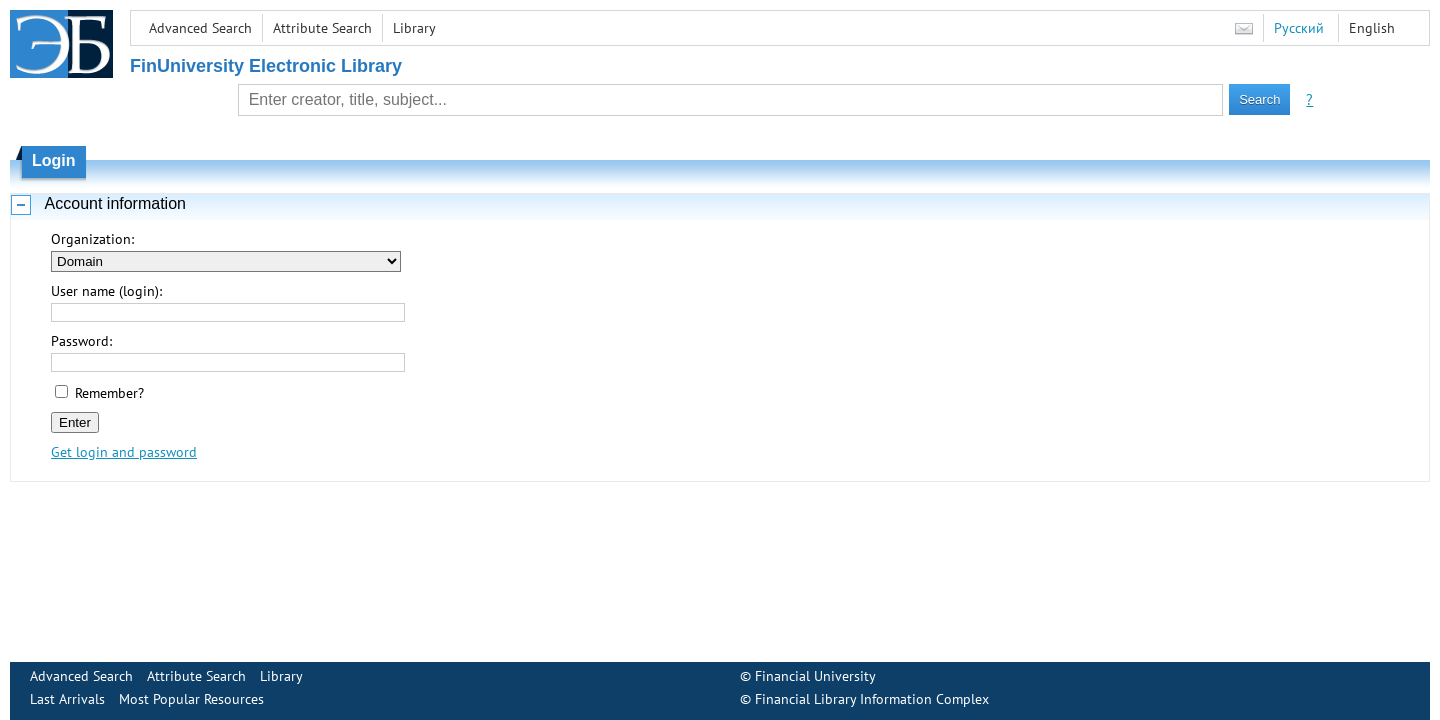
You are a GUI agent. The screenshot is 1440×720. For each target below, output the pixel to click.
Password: (81, 341)
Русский (1299, 28)
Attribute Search (322, 28)
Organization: (92, 239)
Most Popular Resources (191, 699)
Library (414, 28)
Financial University (815, 676)
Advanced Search (200, 28)
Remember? (109, 393)
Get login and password (124, 452)
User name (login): (106, 291)
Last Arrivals (67, 699)
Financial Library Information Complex (872, 699)
